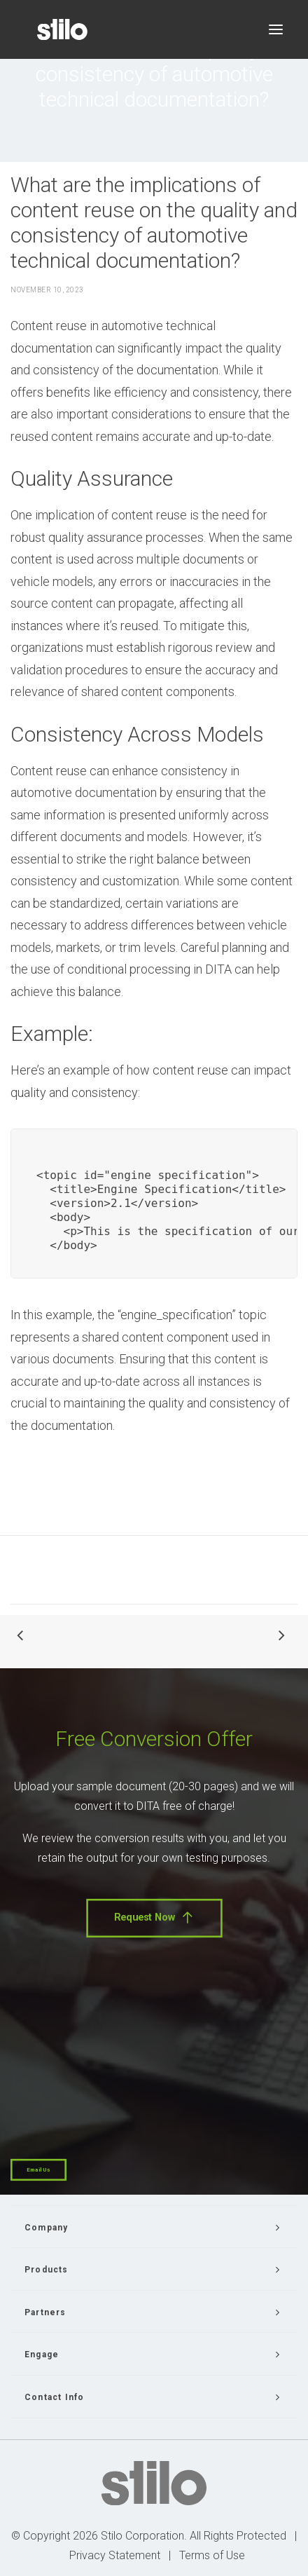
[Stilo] (62, 29)
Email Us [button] (38, 2170)
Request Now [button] (154, 1918)
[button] (276, 29)
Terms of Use (212, 2555)
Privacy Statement (114, 2555)
